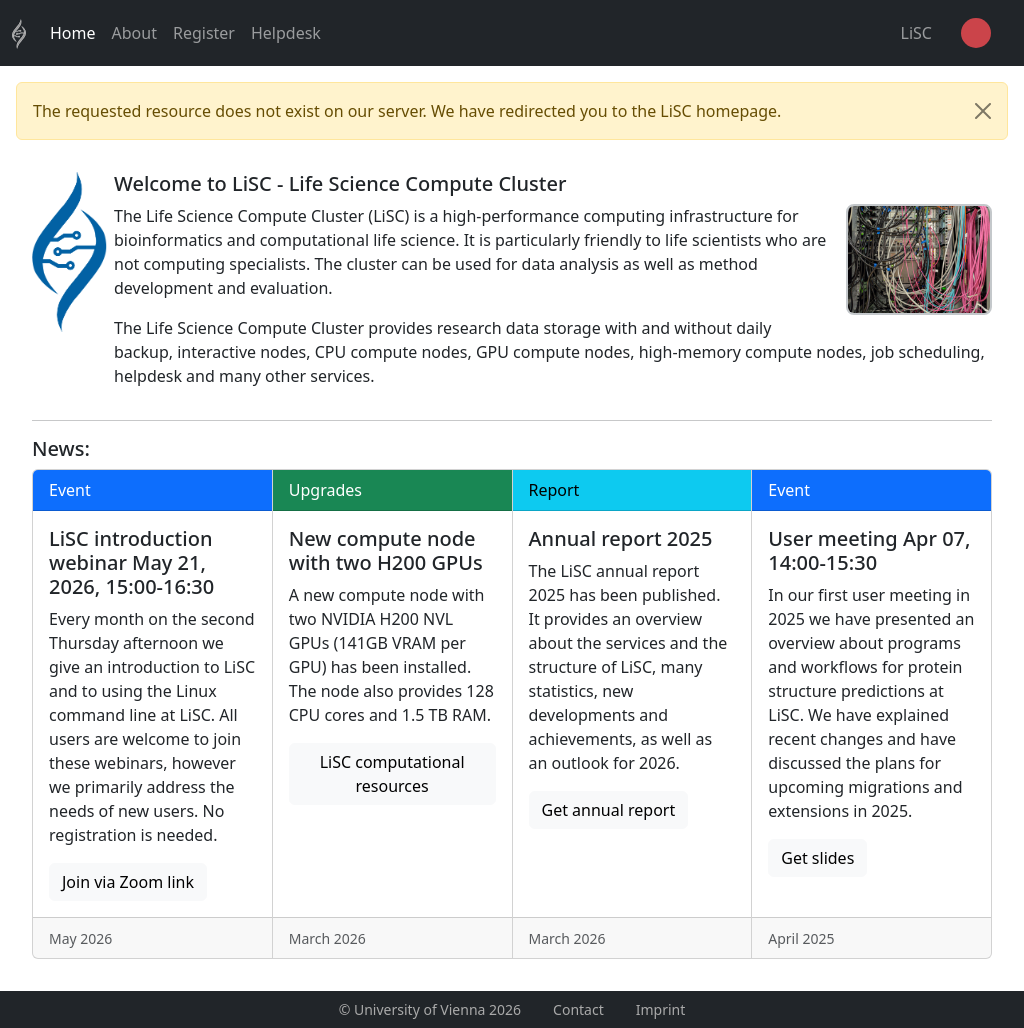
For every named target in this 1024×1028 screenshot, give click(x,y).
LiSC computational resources (392, 774)
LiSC (916, 33)
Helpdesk (286, 33)
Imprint (661, 1009)
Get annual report (609, 810)
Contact (578, 1009)
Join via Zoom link (128, 882)
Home (73, 33)
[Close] (983, 111)
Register (204, 33)
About (134, 33)
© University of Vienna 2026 (430, 1009)
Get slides (817, 858)
